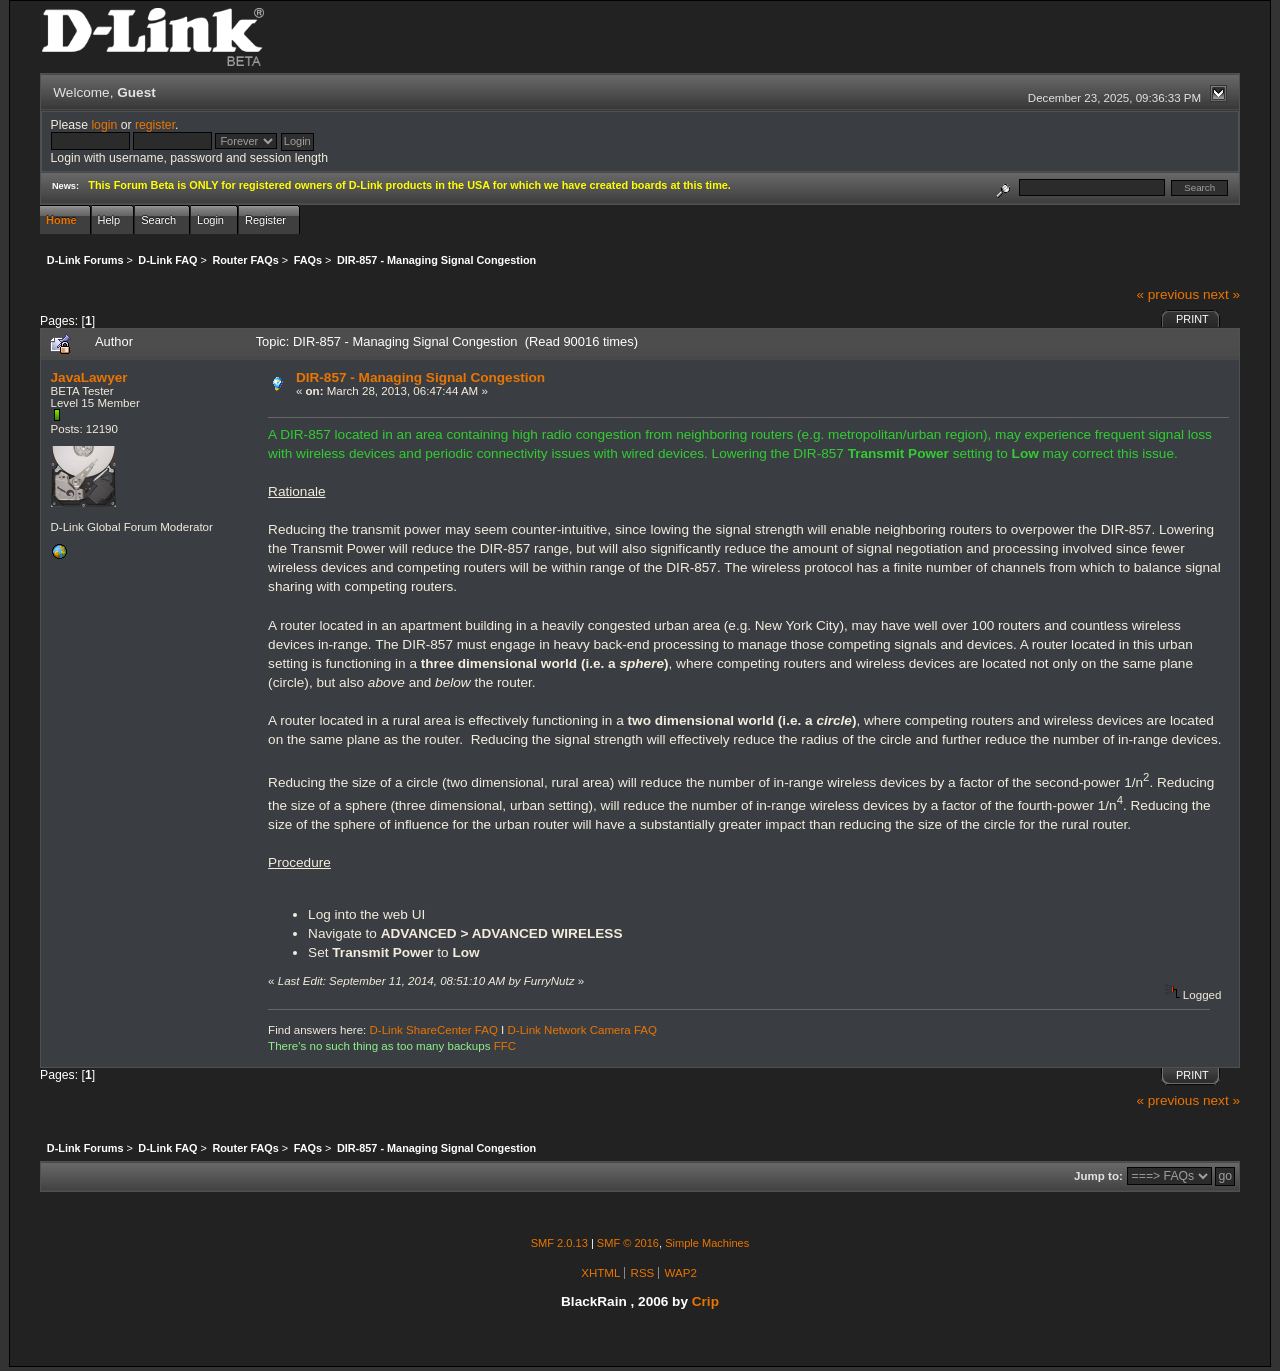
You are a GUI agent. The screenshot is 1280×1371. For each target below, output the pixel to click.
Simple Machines (707, 1243)
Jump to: (1098, 1176)
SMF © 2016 (628, 1243)
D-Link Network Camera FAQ (583, 1030)
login (104, 125)
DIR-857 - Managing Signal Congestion (420, 377)
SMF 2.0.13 (559, 1243)
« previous (1167, 294)
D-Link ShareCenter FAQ (434, 1030)
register (155, 125)
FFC (505, 1046)
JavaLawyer (89, 377)
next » (1221, 294)
